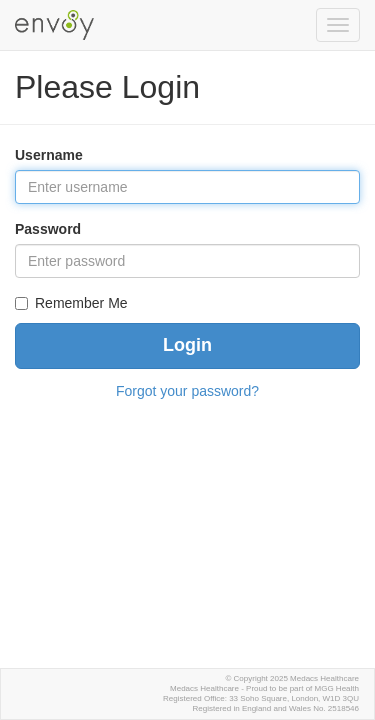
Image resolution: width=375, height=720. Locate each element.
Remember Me (81, 303)
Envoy (57, 22)
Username (49, 155)
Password (48, 229)
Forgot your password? (187, 391)
